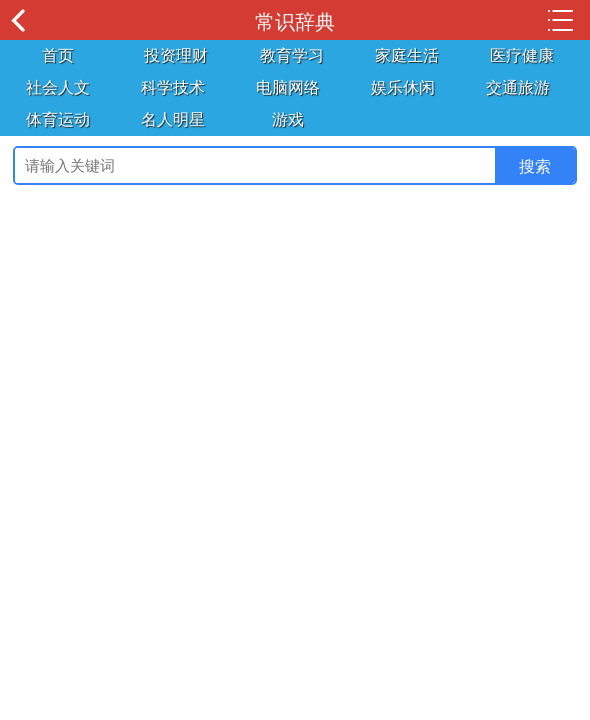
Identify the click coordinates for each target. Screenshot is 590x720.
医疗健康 (522, 55)
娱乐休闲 (403, 87)
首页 (58, 55)
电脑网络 (288, 87)
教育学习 (292, 55)
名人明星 (173, 119)
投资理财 (176, 55)
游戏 (288, 119)
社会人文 (58, 87)
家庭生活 (407, 55)
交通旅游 (518, 87)
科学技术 (173, 87)
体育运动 (58, 119)
